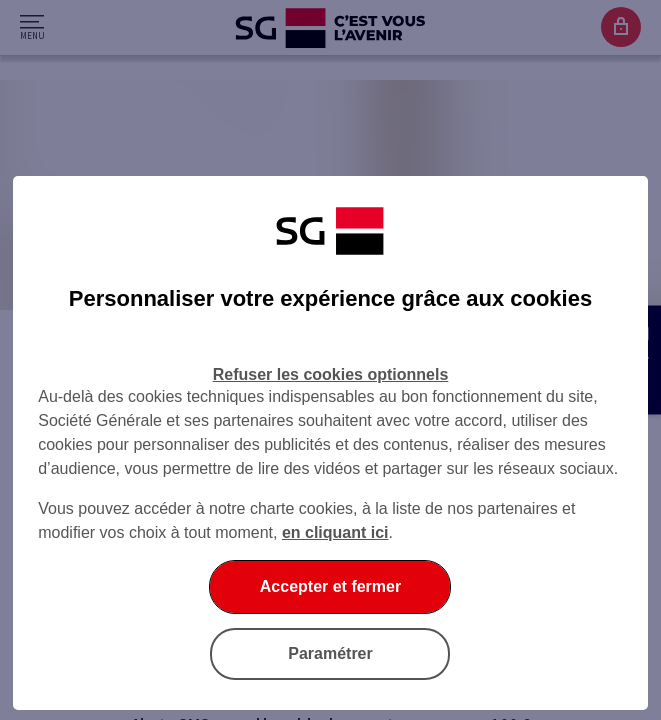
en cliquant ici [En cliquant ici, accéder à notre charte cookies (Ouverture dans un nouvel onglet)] (335, 532)
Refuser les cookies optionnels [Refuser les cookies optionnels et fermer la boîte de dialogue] (331, 374)
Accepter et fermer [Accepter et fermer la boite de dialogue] (330, 586)
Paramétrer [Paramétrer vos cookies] (330, 653)
